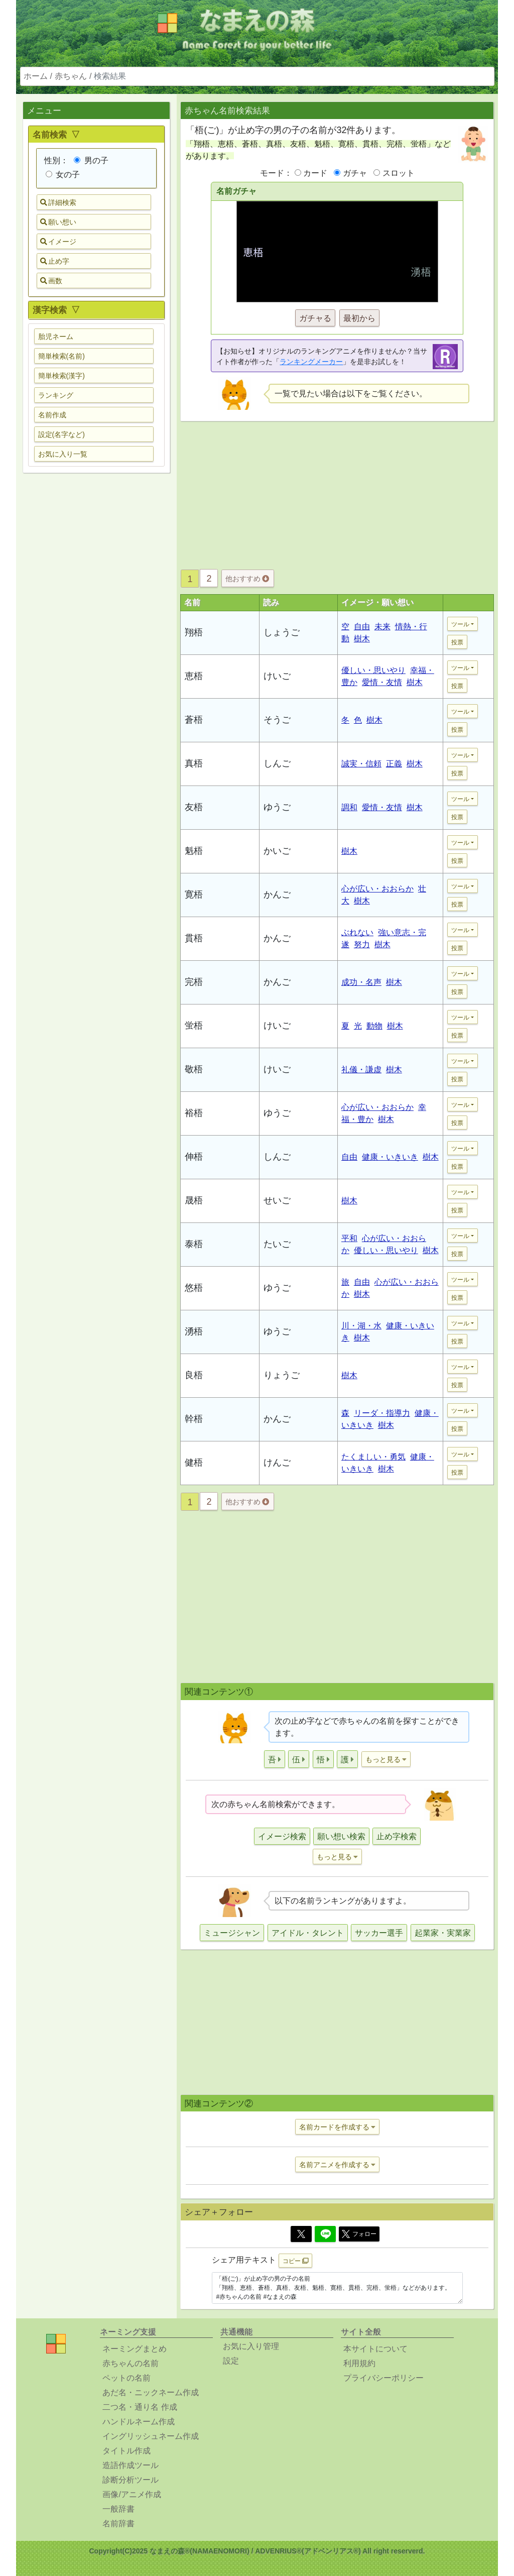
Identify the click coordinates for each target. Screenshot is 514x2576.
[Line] (325, 2234)
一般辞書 (118, 2509)
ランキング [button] (55, 395)
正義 (394, 763)
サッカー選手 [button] (379, 1933)
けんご (277, 1463)
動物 (374, 1026)
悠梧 (194, 1288)
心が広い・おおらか (377, 888)
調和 (349, 807)
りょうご (282, 1375)
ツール (460, 624)
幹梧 (194, 1419)
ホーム (36, 76)
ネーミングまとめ (134, 2348)
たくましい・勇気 (373, 1456)
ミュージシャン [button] (232, 1933)
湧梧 (194, 1331)
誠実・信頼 (361, 763)
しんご (277, 763)
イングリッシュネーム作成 (150, 2436)
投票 (457, 642)
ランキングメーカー (311, 362)
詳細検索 (58, 202)
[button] (274, 1759)
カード (315, 173)
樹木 (362, 638)
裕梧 (194, 1113)
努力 (362, 944)
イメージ (58, 242)
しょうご (282, 632)
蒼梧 (194, 720)
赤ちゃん (71, 76)
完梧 (194, 982)
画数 (51, 281)
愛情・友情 (382, 682)
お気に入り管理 (251, 2346)
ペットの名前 (126, 2378)
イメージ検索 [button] (282, 1836)
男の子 (91, 160)
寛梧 (194, 894)
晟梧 (194, 1200)
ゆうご (277, 807)
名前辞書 (118, 2523)
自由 (362, 626)
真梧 (194, 763)
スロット (398, 173)
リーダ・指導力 (382, 1413)
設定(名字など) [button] (61, 434)
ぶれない (357, 932)
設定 (231, 2361)
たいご (277, 1244)
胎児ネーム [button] (55, 336)
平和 (349, 1238)
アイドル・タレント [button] (308, 1933)
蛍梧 (194, 1026)
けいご (277, 676)
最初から (359, 318)
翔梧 (194, 632)
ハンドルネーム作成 (138, 2421)
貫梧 (194, 938)
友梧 (194, 807)
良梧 (194, 1375)
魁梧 (194, 851)
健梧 (194, 1463)
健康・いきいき (390, 1157)
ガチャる (315, 318)
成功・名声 (361, 982)
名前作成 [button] (52, 415)
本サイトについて (375, 2348)
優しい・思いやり (373, 670)
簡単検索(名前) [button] (61, 356)
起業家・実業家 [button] (443, 1933)
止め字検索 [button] (396, 1836)
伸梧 (194, 1157)
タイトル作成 (126, 2450)
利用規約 (359, 2363)
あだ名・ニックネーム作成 (150, 2392)
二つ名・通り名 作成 (139, 2407)
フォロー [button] (359, 2234)
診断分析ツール (130, 2480)
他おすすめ (247, 579)
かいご (277, 851)
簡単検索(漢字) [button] (61, 376)
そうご (277, 720)
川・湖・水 (361, 1325)
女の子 (63, 174)
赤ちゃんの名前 (130, 2363)
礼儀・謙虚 (361, 1069)
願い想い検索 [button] (341, 1836)
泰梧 (194, 1244)
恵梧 (194, 676)
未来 (382, 626)
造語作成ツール (130, 2465)
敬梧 (194, 1069)
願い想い (58, 222)
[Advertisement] (96, 639)
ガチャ (355, 173)
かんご (277, 894)
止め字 (54, 261)
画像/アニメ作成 (131, 2494)
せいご (277, 1200)
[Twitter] (301, 2234)
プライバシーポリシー (383, 2378)
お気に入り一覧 (62, 454)
